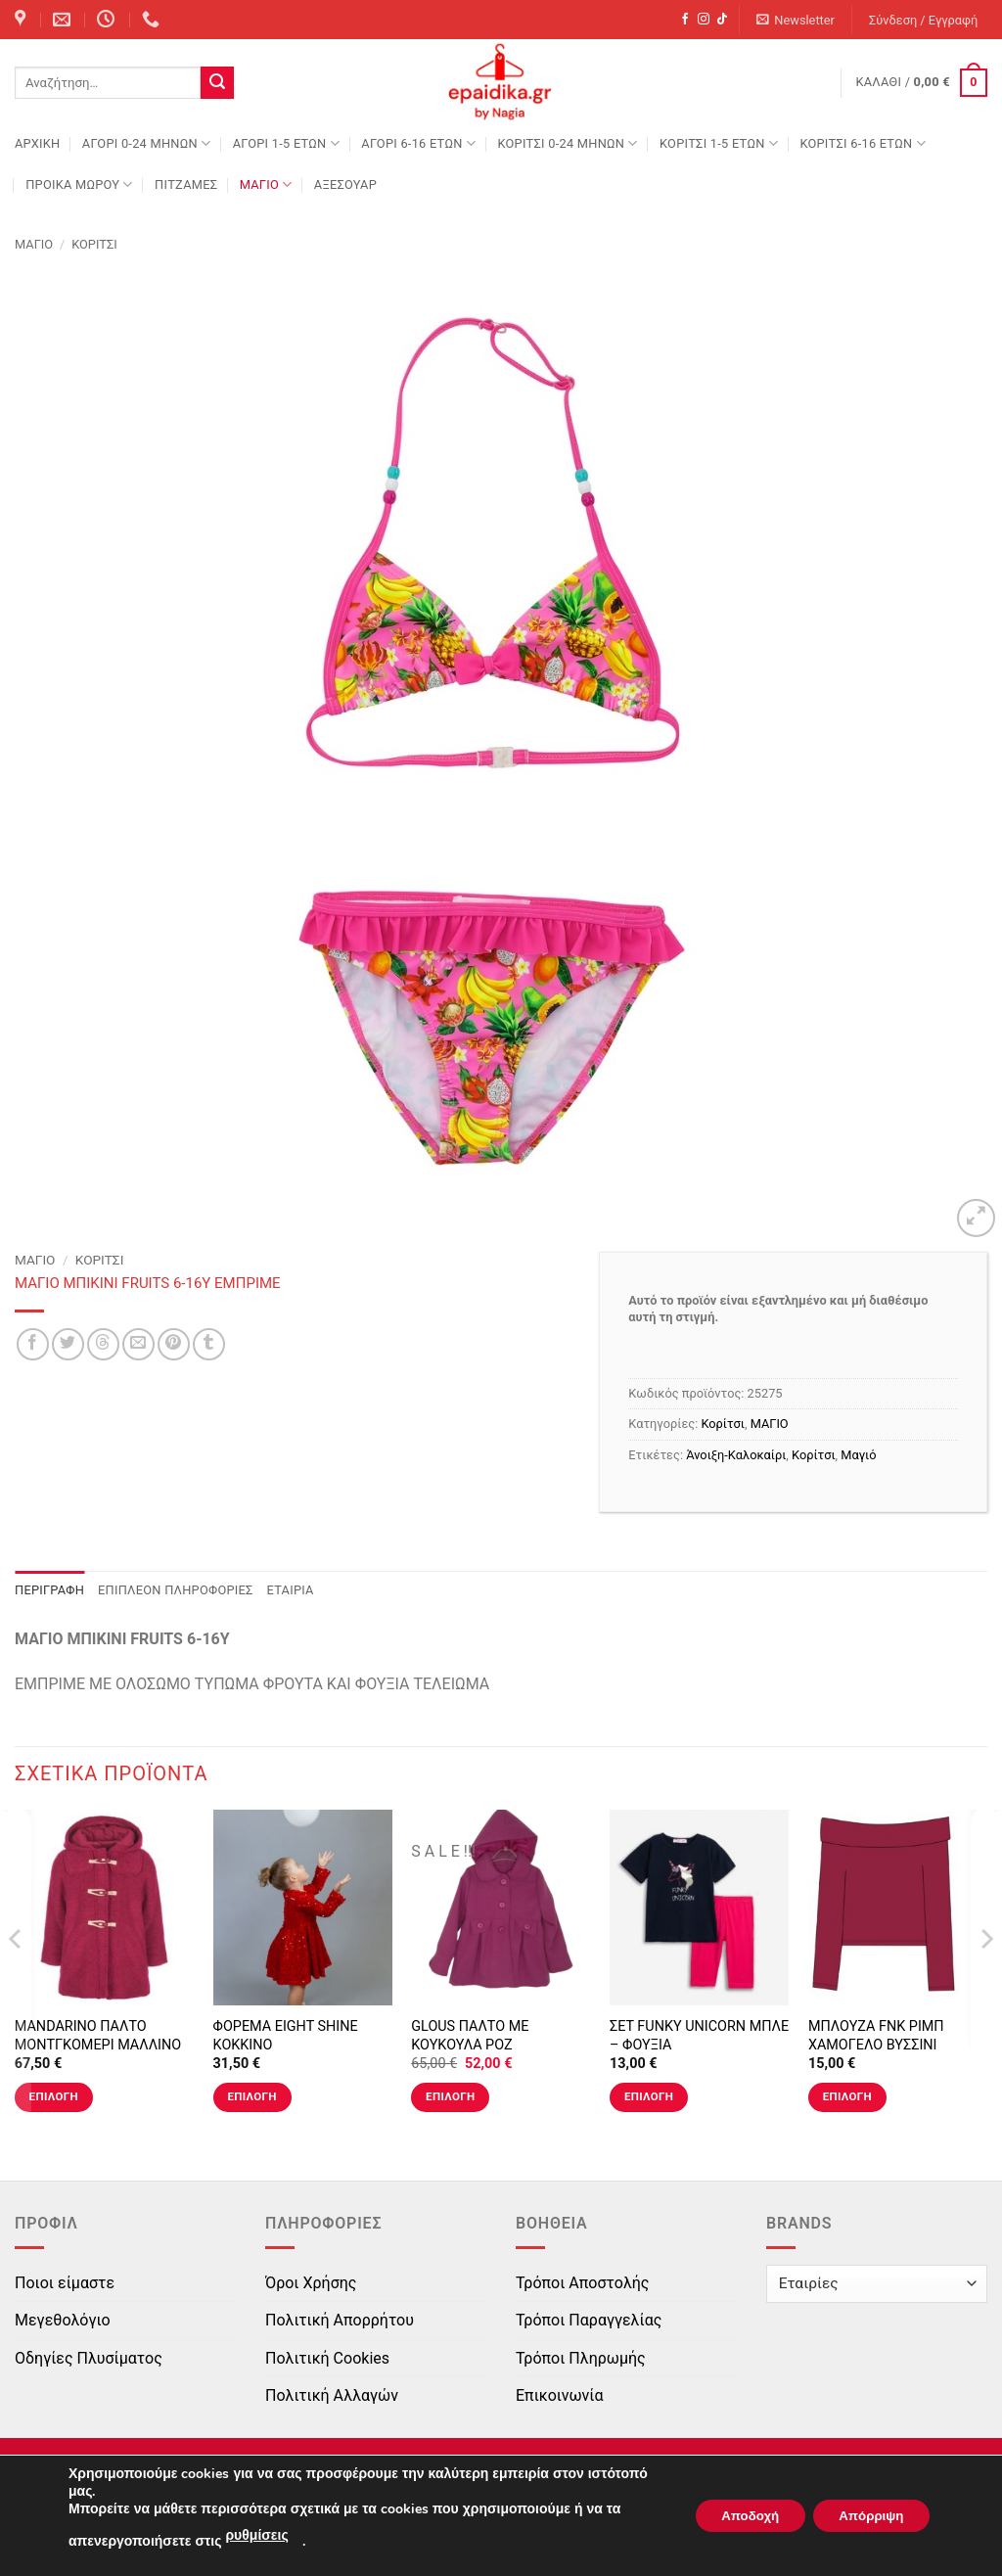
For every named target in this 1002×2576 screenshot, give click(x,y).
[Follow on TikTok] (722, 19)
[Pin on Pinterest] (174, 1344)
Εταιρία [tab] (290, 1590)
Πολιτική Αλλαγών (331, 2395)
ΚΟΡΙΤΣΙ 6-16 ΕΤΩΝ (862, 143)
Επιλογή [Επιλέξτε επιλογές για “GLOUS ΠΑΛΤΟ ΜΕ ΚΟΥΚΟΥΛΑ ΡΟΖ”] (450, 2096)
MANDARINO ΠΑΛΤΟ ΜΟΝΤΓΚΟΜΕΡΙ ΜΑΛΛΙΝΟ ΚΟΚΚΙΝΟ (98, 2044)
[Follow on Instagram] (703, 19)
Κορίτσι (94, 244)
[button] (796, 20)
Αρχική (37, 143)
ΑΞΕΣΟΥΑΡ (345, 184)
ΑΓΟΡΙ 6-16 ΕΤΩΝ (418, 143)
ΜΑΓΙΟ (266, 184)
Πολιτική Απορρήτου (339, 2320)
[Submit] (217, 83)
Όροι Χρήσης (310, 2283)
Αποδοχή (735, 2516)
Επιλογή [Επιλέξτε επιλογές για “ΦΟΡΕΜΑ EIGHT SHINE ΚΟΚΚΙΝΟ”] (251, 2096)
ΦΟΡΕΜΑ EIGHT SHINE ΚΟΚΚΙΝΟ (285, 2035)
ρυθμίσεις (256, 2535)
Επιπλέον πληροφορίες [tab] (175, 1590)
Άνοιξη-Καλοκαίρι (736, 1455)
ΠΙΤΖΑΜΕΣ (186, 184)
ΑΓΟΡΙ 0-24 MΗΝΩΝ (146, 143)
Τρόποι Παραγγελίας (588, 2320)
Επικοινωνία (560, 2395)
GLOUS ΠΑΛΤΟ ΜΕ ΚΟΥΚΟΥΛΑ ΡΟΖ (469, 2035)
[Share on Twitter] (68, 1344)
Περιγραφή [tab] (49, 1590)
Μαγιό (858, 1455)
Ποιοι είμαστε (64, 2283)
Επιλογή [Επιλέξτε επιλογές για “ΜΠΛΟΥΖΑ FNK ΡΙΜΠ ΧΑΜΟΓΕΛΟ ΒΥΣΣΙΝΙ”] (847, 2096)
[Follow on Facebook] (685, 19)
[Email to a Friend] (138, 1344)
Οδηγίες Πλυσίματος (88, 2358)
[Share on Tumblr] (209, 1344)
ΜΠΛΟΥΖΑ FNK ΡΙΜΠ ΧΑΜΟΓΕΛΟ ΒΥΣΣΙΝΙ (876, 2035)
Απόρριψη (866, 2516)
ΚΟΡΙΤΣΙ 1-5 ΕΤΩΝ (719, 143)
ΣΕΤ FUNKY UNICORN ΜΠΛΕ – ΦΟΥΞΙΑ (699, 2035)
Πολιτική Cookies (327, 2358)
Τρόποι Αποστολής (582, 2283)
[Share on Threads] (103, 1344)
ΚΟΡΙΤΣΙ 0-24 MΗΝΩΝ (567, 143)
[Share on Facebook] (33, 1344)
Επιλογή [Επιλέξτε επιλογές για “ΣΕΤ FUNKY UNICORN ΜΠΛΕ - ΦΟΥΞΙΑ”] (648, 2096)
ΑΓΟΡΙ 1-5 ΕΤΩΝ (286, 143)
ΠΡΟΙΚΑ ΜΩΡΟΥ (79, 184)
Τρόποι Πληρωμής (581, 2358)
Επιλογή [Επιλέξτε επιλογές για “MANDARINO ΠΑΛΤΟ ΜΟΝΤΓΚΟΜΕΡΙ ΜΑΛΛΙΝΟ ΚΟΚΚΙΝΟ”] (53, 2096)
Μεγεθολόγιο (63, 2320)
